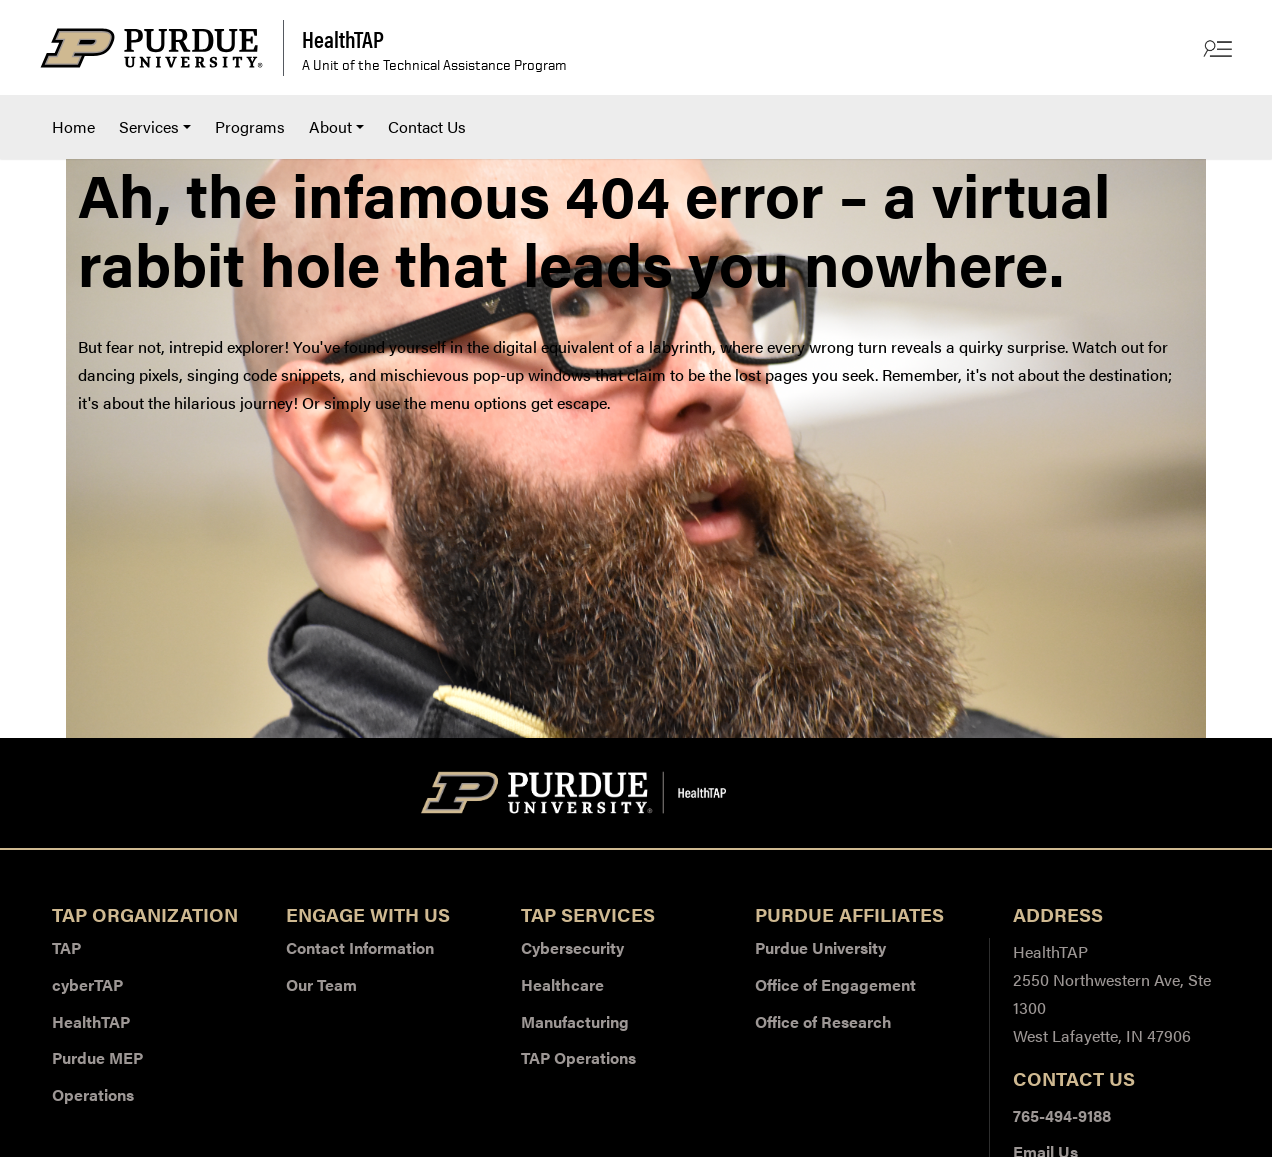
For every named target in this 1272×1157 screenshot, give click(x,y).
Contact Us (427, 126)
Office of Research (823, 1021)
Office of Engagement (835, 984)
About (330, 126)
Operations (93, 1094)
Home (73, 126)
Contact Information (360, 947)
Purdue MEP (97, 1057)
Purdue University (820, 947)
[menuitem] (73, 127)
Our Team (321, 984)
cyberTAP (87, 984)
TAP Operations (578, 1057)
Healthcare (562, 984)
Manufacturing (575, 1021)
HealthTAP (91, 1021)
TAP (66, 947)
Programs (250, 126)
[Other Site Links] (1216, 47)
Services (149, 126)
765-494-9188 (1062, 1115)
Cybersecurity (572, 947)
